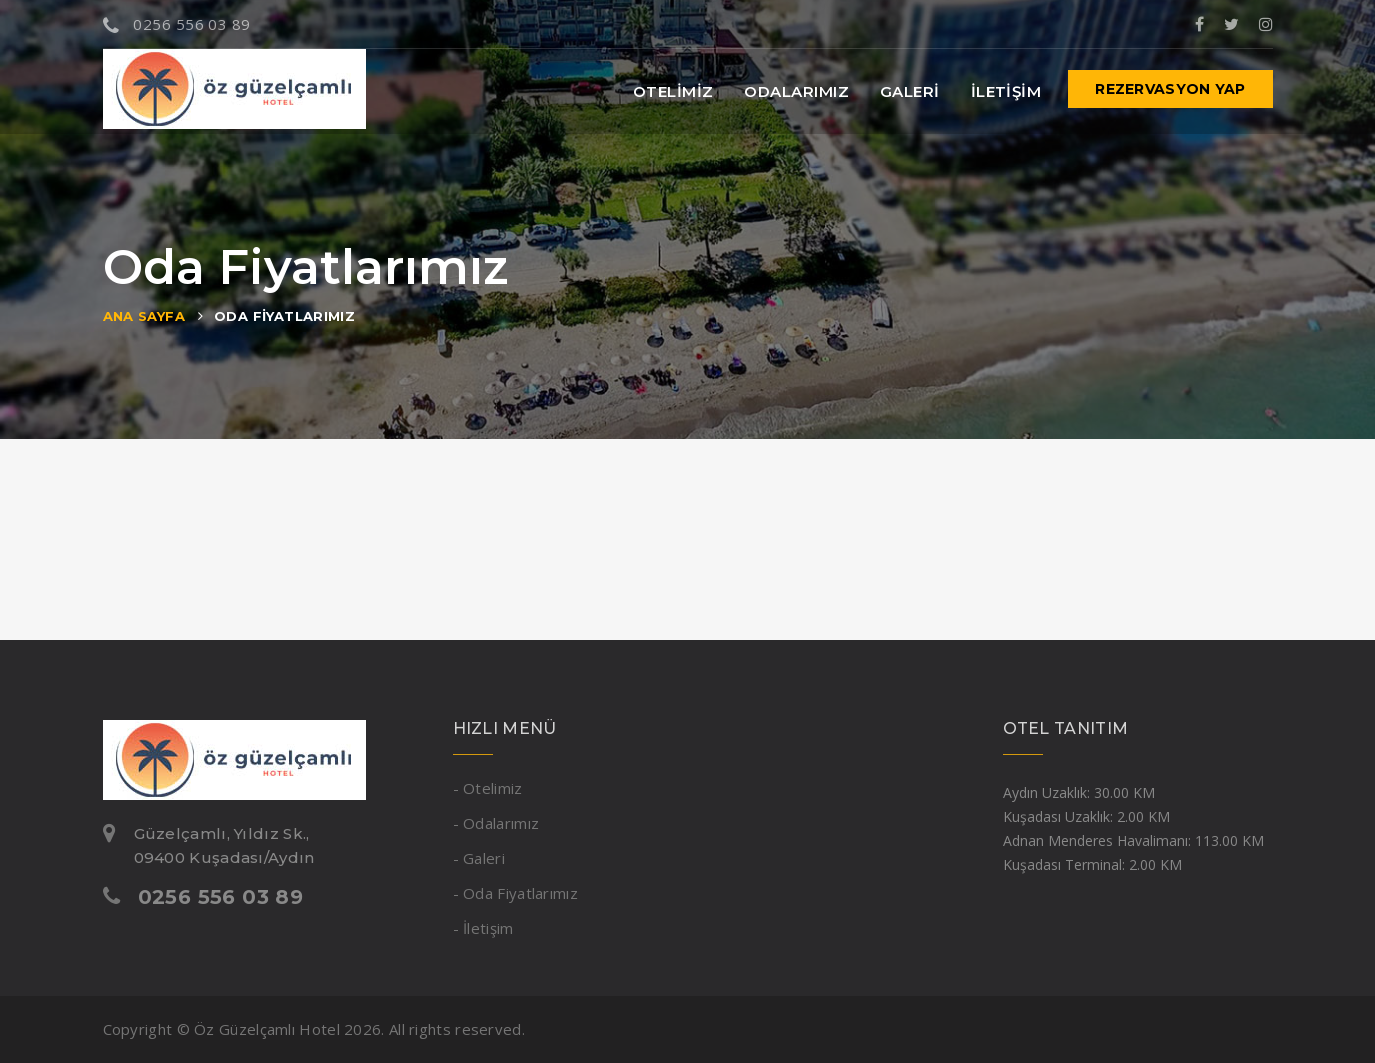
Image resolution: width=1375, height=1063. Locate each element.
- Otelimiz (488, 788)
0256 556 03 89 (177, 24)
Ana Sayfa (144, 316)
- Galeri (479, 858)
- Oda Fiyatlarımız (515, 893)
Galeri (910, 91)
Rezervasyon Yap (1170, 89)
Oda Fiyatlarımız (284, 316)
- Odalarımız (496, 823)
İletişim (1006, 91)
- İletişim (483, 928)
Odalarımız (796, 91)
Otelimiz (673, 91)
